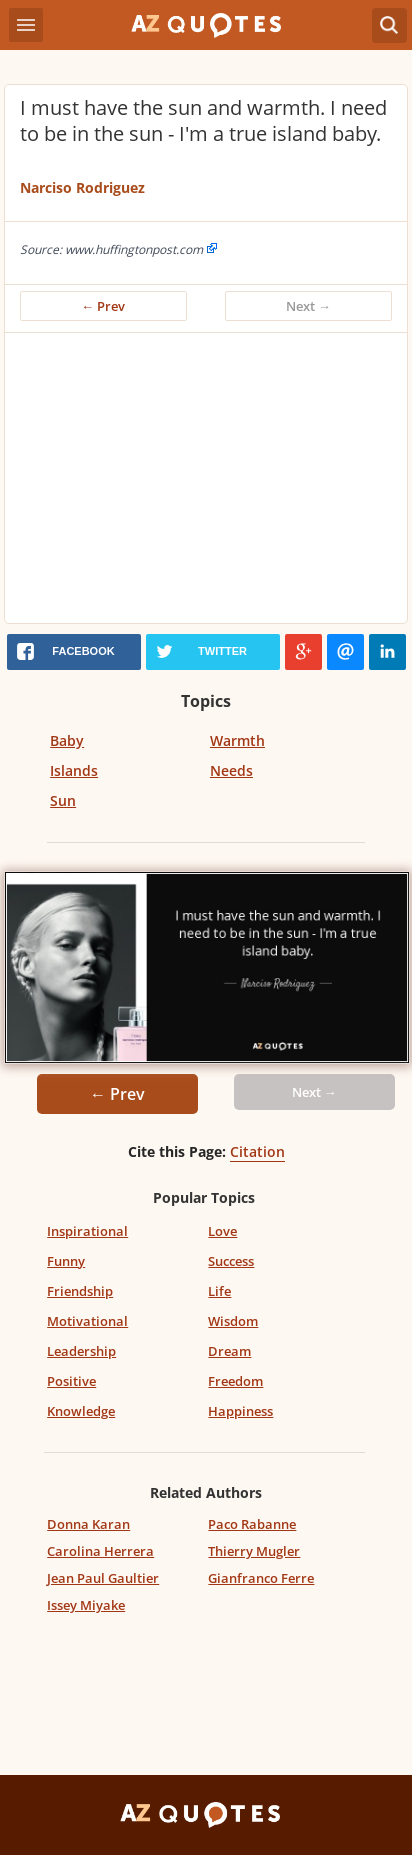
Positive (71, 1381)
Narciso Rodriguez (82, 187)
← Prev (104, 306)
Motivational (87, 1321)
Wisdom (233, 1321)
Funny (66, 1261)
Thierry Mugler (254, 1551)
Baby (67, 740)
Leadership (81, 1351)
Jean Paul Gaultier (103, 1578)
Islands (74, 770)
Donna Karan (88, 1524)
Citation (257, 1151)
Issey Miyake (86, 1605)
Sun (63, 800)
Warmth (237, 740)
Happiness (240, 1411)
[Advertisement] (206, 483)
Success (231, 1261)
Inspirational (87, 1231)
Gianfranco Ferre (261, 1578)
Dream (229, 1351)
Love (222, 1231)
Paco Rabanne (252, 1524)
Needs (231, 770)
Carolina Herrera (100, 1551)
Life (219, 1291)
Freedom (235, 1381)
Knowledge (81, 1411)
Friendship (80, 1291)
